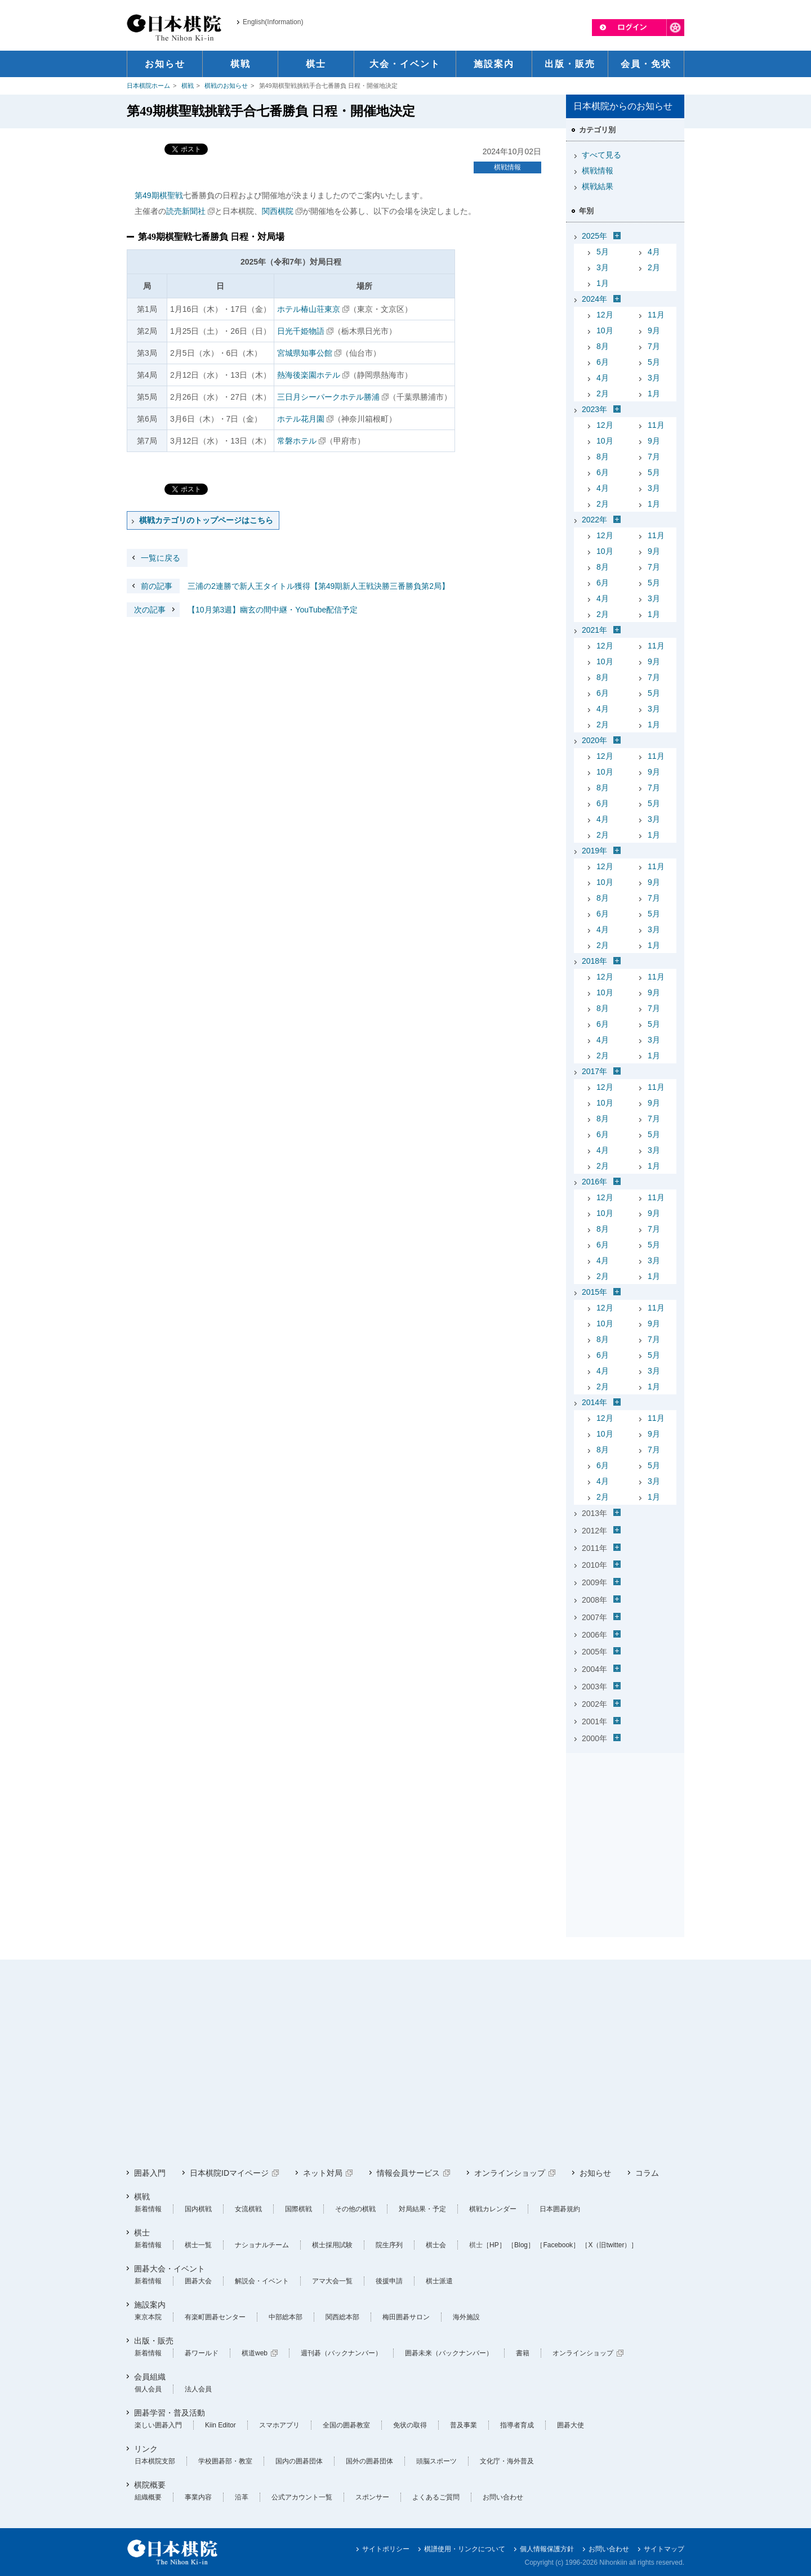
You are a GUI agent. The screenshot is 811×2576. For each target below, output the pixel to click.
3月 (602, 267)
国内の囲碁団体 (299, 2461)
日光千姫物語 (300, 331)
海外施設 (466, 2317)
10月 (604, 330)
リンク (146, 2448)
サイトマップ (664, 2549)
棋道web (255, 2353)
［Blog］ (520, 2245)
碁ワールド (202, 2353)
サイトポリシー (385, 2549)
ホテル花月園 (300, 418)
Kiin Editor (220, 2425)
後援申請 (389, 2281)
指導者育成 (517, 2425)
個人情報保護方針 (547, 2549)
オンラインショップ (509, 2172)
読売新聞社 (186, 211)
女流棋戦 (248, 2209)
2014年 (594, 1402)
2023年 (594, 409)
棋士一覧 (198, 2245)
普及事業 (463, 2425)
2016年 (594, 1181)
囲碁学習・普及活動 (169, 2412)
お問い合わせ (503, 2497)
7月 (654, 346)
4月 (654, 251)
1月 (602, 283)
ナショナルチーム (262, 2245)
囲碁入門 (150, 2172)
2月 (654, 267)
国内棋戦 (198, 2209)
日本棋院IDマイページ (229, 2172)
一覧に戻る (160, 557)
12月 (604, 314)
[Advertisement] (625, 1828)
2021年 (594, 629)
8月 (602, 346)
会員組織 (150, 2376)
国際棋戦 (298, 2209)
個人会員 (148, 2389)
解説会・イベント (262, 2281)
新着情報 (148, 2209)
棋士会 (436, 2245)
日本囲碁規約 (560, 2209)
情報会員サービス (408, 2172)
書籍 (522, 2353)
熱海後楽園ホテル (308, 374)
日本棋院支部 (155, 2461)
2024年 (594, 298)
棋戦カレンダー (492, 2209)
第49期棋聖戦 (159, 195)
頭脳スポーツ (436, 2461)
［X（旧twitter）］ (609, 2245)
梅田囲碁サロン (406, 2317)
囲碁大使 (570, 2425)
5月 (602, 251)
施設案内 (150, 2304)
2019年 (594, 850)
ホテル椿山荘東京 (308, 309)
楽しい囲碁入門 (158, 2425)
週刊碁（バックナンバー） (341, 2353)
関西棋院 (277, 211)
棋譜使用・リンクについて (464, 2549)
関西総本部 (342, 2317)
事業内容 (198, 2497)
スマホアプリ (279, 2425)
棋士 (142, 2232)
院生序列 (389, 2245)
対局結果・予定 (422, 2209)
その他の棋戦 (355, 2209)
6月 (602, 361)
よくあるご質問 (436, 2497)
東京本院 (148, 2317)
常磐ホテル (297, 440)
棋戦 (187, 85)
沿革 (241, 2497)
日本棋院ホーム (148, 85)
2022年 (594, 519)
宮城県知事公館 (304, 352)
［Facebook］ (558, 2245)
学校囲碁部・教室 (225, 2461)
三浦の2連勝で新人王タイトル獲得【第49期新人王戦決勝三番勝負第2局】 (288, 586)
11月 (656, 314)
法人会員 (198, 2389)
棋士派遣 (439, 2281)
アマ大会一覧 (332, 2281)
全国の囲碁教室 (346, 2425)
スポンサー (372, 2497)
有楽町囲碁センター (215, 2317)
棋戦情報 (507, 167)
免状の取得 (410, 2425)
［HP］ (494, 2245)
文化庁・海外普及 (507, 2461)
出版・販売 (153, 2340)
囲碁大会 (198, 2281)
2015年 (594, 1291)
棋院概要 (150, 2484)
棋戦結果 (597, 186)
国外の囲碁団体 (369, 2461)
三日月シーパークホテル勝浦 (328, 396)
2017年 (594, 1071)
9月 (654, 330)
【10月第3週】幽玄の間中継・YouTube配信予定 (242, 609)
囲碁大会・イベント (169, 2268)
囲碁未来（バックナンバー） (449, 2353)
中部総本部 (285, 2317)
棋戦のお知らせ (226, 85)
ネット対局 (322, 2172)
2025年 (594, 235)
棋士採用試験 (332, 2245)
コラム (647, 2172)
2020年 (594, 740)
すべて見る (601, 154)
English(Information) (273, 22)
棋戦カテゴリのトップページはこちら (206, 520)
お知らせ (595, 2172)
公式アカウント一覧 (301, 2497)
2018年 (594, 960)
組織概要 (148, 2497)
